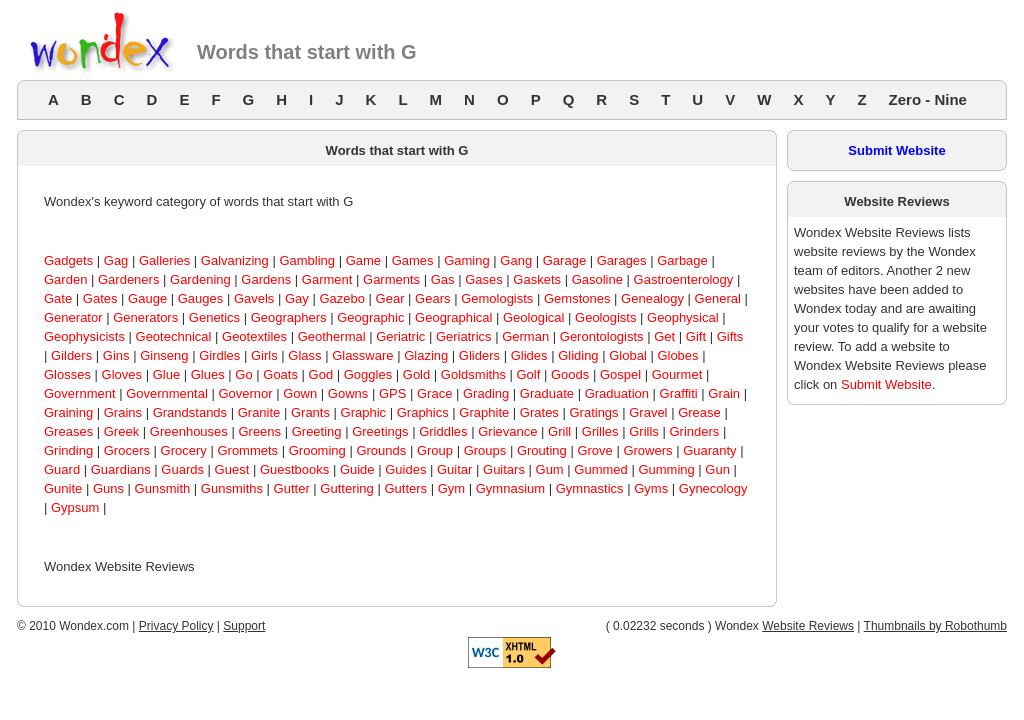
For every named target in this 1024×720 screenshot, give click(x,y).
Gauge (147, 298)
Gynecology (713, 488)
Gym (451, 488)
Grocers (127, 450)
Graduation (617, 393)
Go (243, 374)
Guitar (454, 469)
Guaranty (709, 450)
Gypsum (75, 507)
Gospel (620, 374)
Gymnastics (590, 488)
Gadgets (68, 260)
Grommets (247, 450)
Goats (280, 374)
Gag (116, 260)
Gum (550, 469)
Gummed (600, 469)
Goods (570, 374)
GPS (392, 393)
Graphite (484, 412)
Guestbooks (294, 469)
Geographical (453, 317)
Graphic (364, 412)
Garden (65, 279)
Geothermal (332, 336)
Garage (564, 260)
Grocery (184, 450)
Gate (58, 298)
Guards (182, 469)
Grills (644, 431)
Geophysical (683, 317)
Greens (259, 431)
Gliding (578, 355)
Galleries (164, 260)
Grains (123, 412)
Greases (68, 431)
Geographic (370, 317)
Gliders (479, 355)
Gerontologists (602, 336)
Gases (484, 279)
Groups (485, 450)
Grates (539, 412)
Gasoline (597, 279)
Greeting (317, 431)
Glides (529, 355)
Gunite (63, 488)
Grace (434, 393)
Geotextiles (254, 336)
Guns (108, 488)
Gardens (266, 279)
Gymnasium (510, 488)
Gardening (200, 279)
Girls (264, 355)
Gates (100, 298)
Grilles (600, 431)
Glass (304, 355)
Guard (62, 469)
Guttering (346, 488)
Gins (116, 355)
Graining (68, 412)
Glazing (426, 355)
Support (244, 626)
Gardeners (128, 279)
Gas (443, 279)
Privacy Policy (176, 626)
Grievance (507, 431)
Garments (391, 279)
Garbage (682, 260)
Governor (245, 393)
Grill (559, 431)
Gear (390, 298)
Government (80, 393)
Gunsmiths (232, 488)
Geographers (289, 317)
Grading (486, 393)
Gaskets (537, 279)
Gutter (292, 488)
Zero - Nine (928, 99)
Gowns (348, 393)
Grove (594, 450)
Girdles (219, 355)
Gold (416, 374)
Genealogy (652, 298)
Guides (405, 469)
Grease (699, 412)
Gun (717, 469)
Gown (300, 393)
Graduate (547, 393)
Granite (259, 412)
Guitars (504, 469)
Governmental (167, 393)
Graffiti (679, 393)
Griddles (443, 431)
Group (435, 450)
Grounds (381, 450)
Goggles (368, 374)
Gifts (730, 336)
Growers (647, 450)
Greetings (380, 431)
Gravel (648, 412)
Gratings (593, 412)
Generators (145, 317)
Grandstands (190, 412)
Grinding (68, 450)
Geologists (605, 317)
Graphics (423, 412)
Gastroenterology (684, 279)
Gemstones (577, 298)
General (718, 298)
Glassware (362, 355)
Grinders (694, 431)
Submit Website (896, 150)
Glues (208, 374)
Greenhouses (189, 431)
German (525, 336)
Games (413, 260)
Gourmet (677, 374)
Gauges (201, 298)
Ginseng (164, 355)
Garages (622, 260)
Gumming (666, 469)
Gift (696, 336)
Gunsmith (163, 488)
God (321, 374)
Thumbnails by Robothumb (935, 626)
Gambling (307, 260)
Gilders (71, 355)
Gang (516, 260)
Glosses (67, 374)
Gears (432, 298)
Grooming (317, 450)
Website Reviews (808, 626)
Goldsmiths (473, 374)
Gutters (405, 488)
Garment (327, 279)
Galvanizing (235, 260)
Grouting (542, 450)
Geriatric (400, 336)
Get (664, 336)
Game (363, 260)
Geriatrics (464, 336)
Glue (166, 374)
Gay (297, 298)
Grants (310, 412)
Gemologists (497, 298)
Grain (724, 393)
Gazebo (342, 298)
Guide (357, 469)
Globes (677, 355)
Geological (533, 317)
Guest (232, 469)
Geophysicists (84, 336)
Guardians (121, 469)
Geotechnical (174, 336)
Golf (529, 374)
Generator (73, 317)
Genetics (214, 317)
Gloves (122, 374)
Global (628, 355)
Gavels (254, 298)
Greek (121, 431)
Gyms (651, 488)
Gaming (467, 260)
